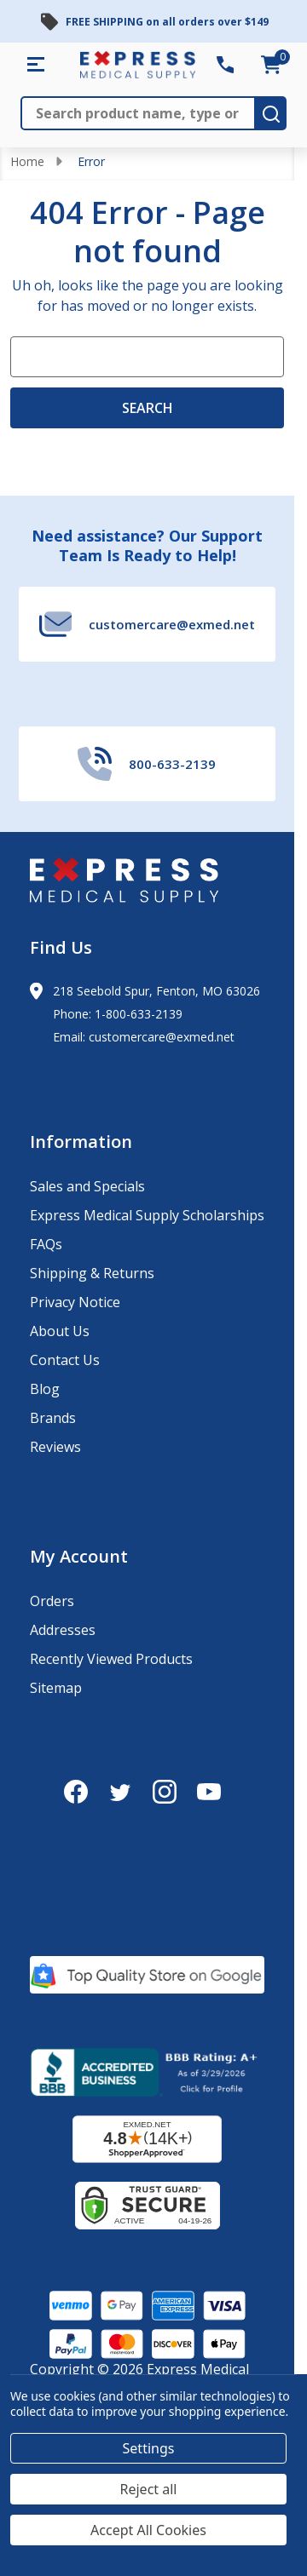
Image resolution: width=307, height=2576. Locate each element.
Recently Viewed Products (111, 1658)
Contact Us (65, 1360)
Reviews (55, 1446)
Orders (52, 1601)
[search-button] (271, 113)
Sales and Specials (87, 1186)
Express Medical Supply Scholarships (147, 1215)
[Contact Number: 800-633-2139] (225, 64)
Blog (45, 1389)
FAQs (46, 1244)
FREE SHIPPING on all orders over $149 (167, 21)
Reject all (148, 2489)
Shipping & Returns (92, 1273)
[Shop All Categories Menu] (36, 65)
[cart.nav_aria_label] (271, 65)
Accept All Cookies (148, 2530)
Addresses (63, 1630)
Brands (53, 1417)
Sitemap (56, 1687)
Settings (149, 2448)
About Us (60, 1331)
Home (27, 161)
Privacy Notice (75, 1302)
